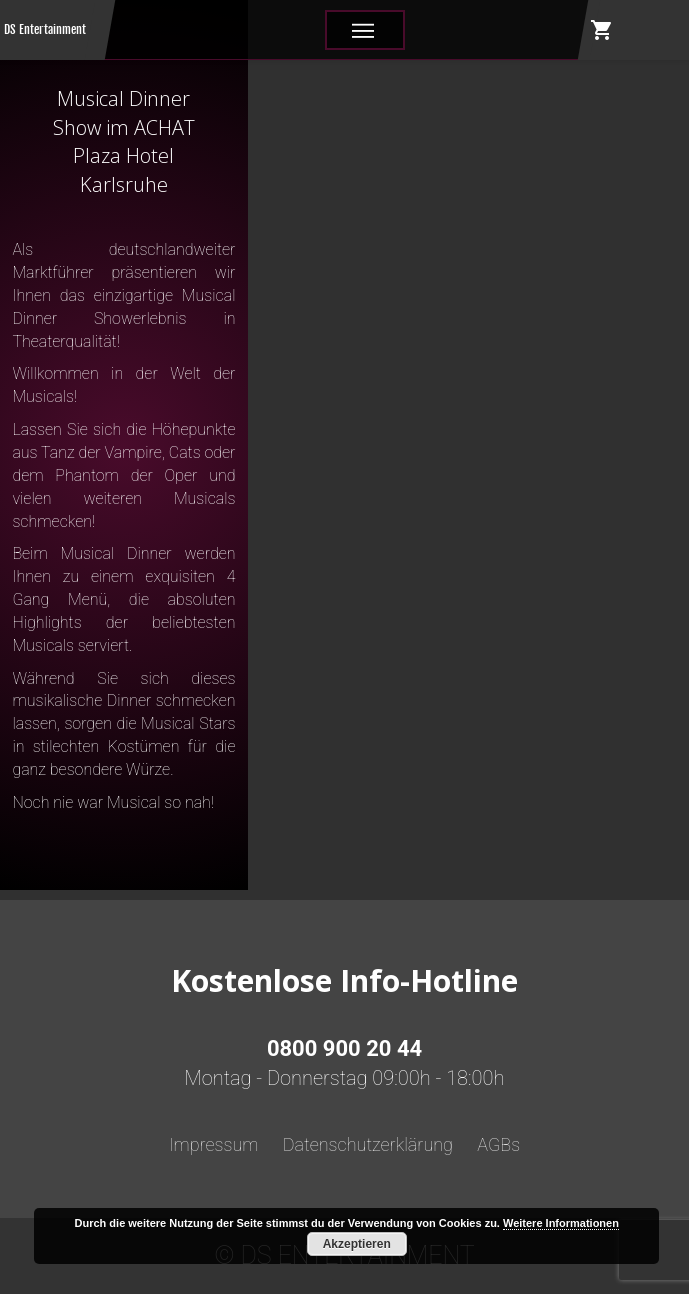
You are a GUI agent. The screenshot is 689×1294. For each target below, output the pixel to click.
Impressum (214, 1144)
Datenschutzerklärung (368, 1144)
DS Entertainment (45, 29)
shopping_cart (602, 30)
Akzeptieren (357, 1244)
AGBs (498, 1144)
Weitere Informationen (561, 1223)
